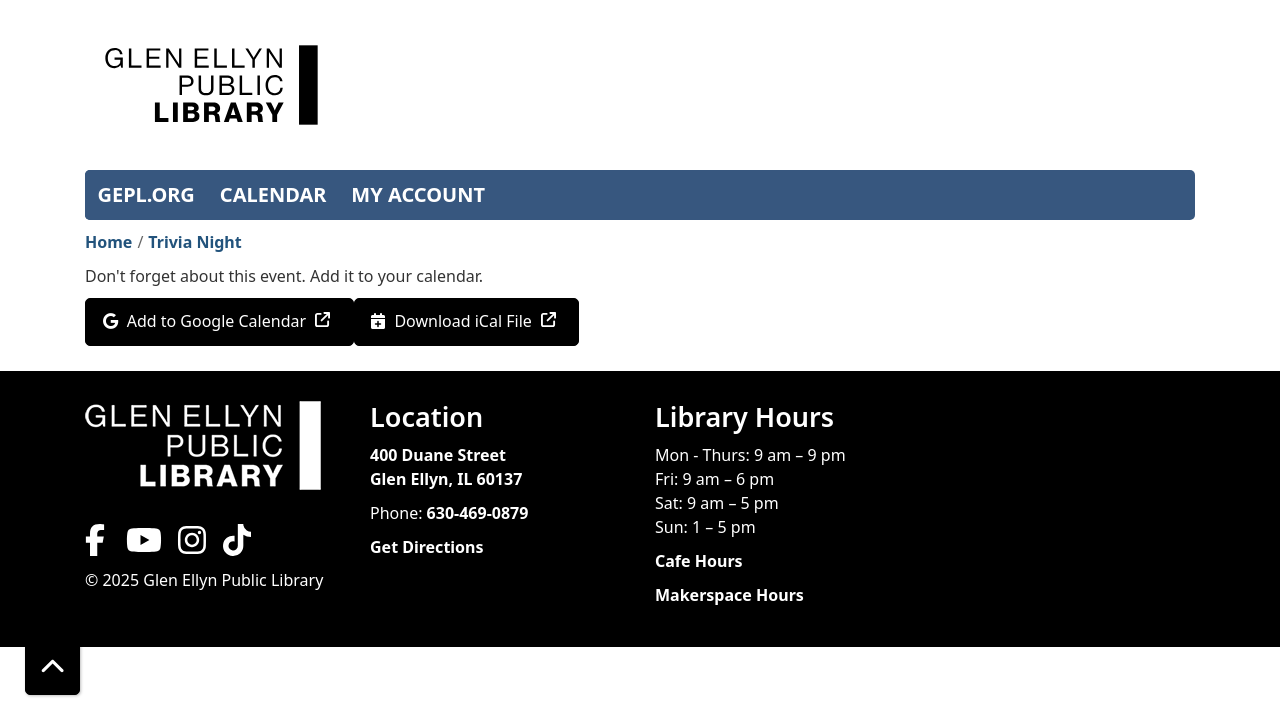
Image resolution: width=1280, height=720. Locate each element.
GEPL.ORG (146, 194)
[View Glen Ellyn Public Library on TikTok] (235, 546)
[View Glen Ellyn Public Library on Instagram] (192, 546)
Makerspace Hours (729, 595)
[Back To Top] (52, 667)
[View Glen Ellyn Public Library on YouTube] (142, 546)
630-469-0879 (478, 513)
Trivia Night (194, 242)
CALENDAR (273, 194)
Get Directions (427, 547)
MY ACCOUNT (418, 194)
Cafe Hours (699, 561)
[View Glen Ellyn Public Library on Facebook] (97, 546)
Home (108, 242)
